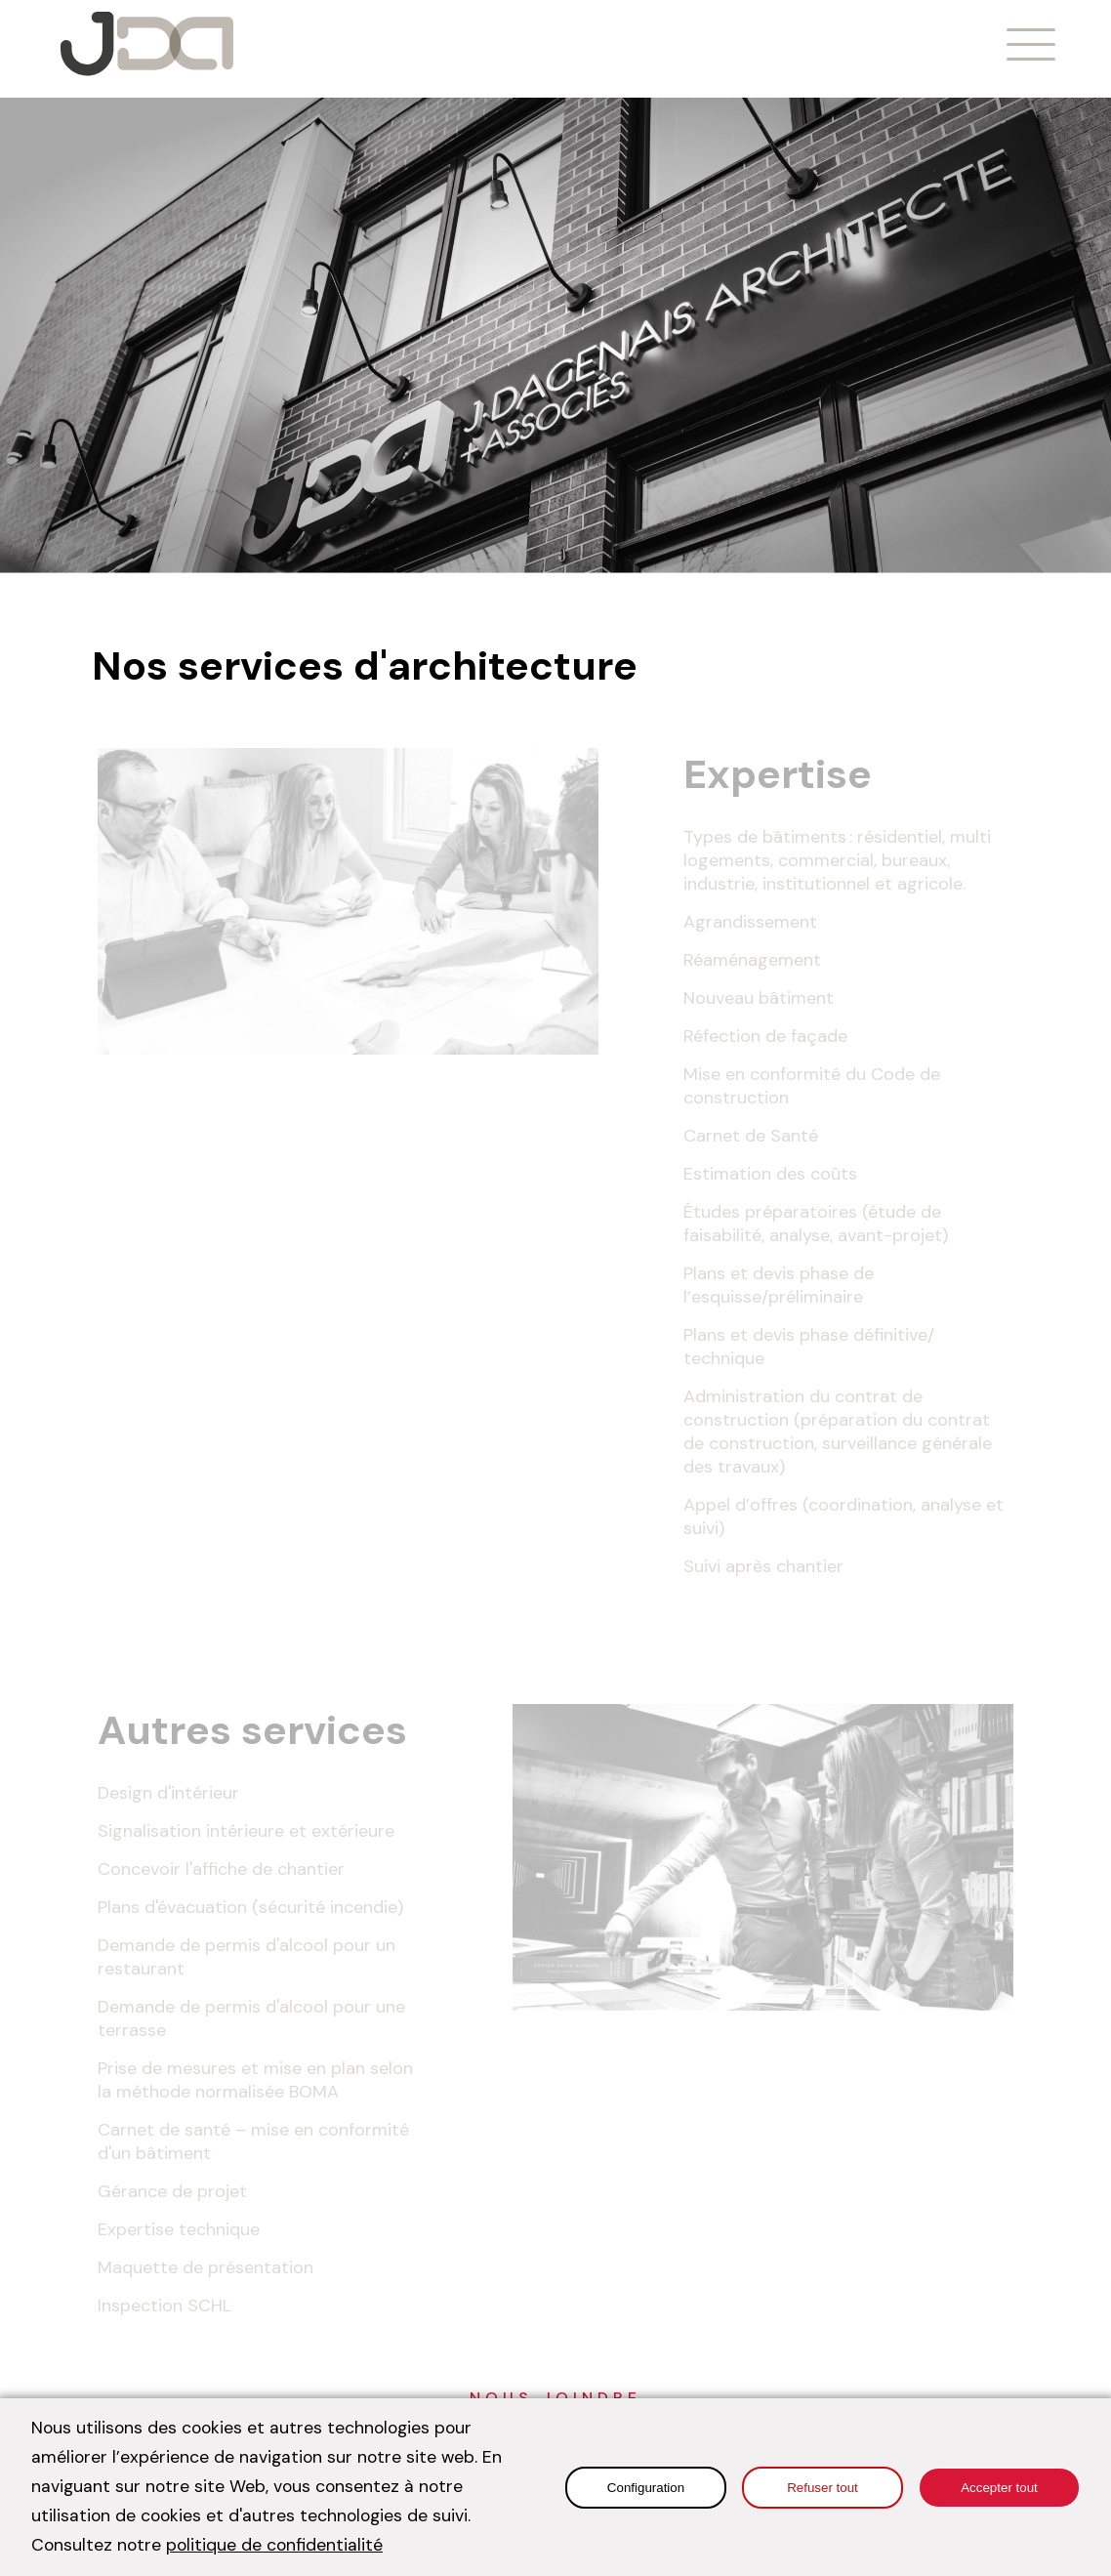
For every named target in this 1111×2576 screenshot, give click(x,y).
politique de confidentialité (274, 2544)
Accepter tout (999, 2487)
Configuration (645, 2487)
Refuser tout (822, 2487)
